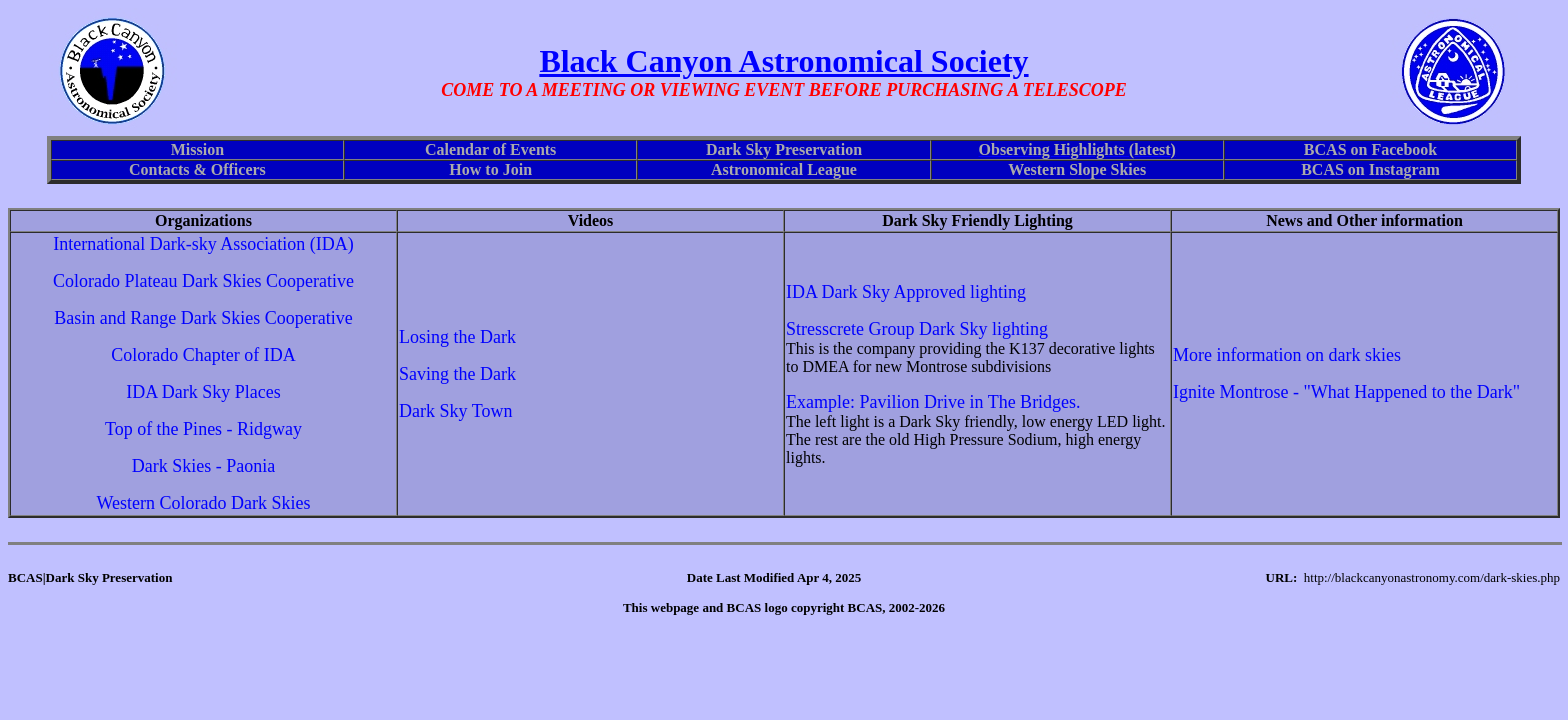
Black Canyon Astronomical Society (783, 61)
